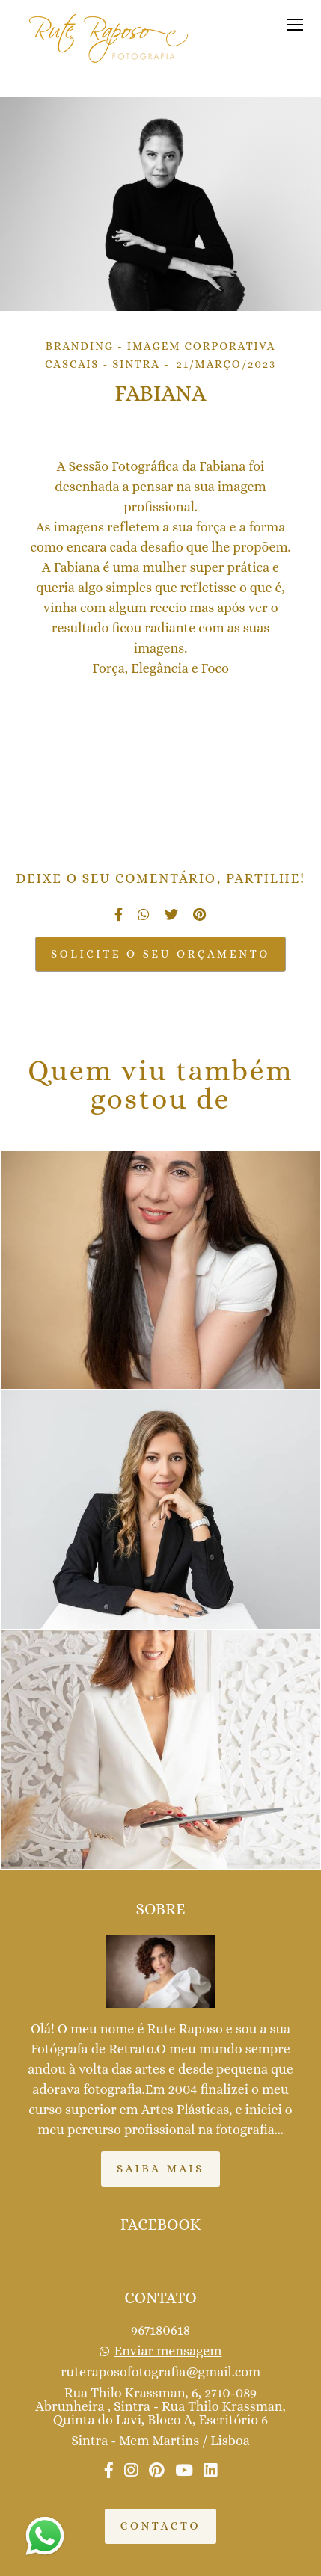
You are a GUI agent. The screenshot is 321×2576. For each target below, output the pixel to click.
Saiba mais (160, 2168)
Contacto (160, 2526)
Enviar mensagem (168, 2351)
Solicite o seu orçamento (160, 954)
